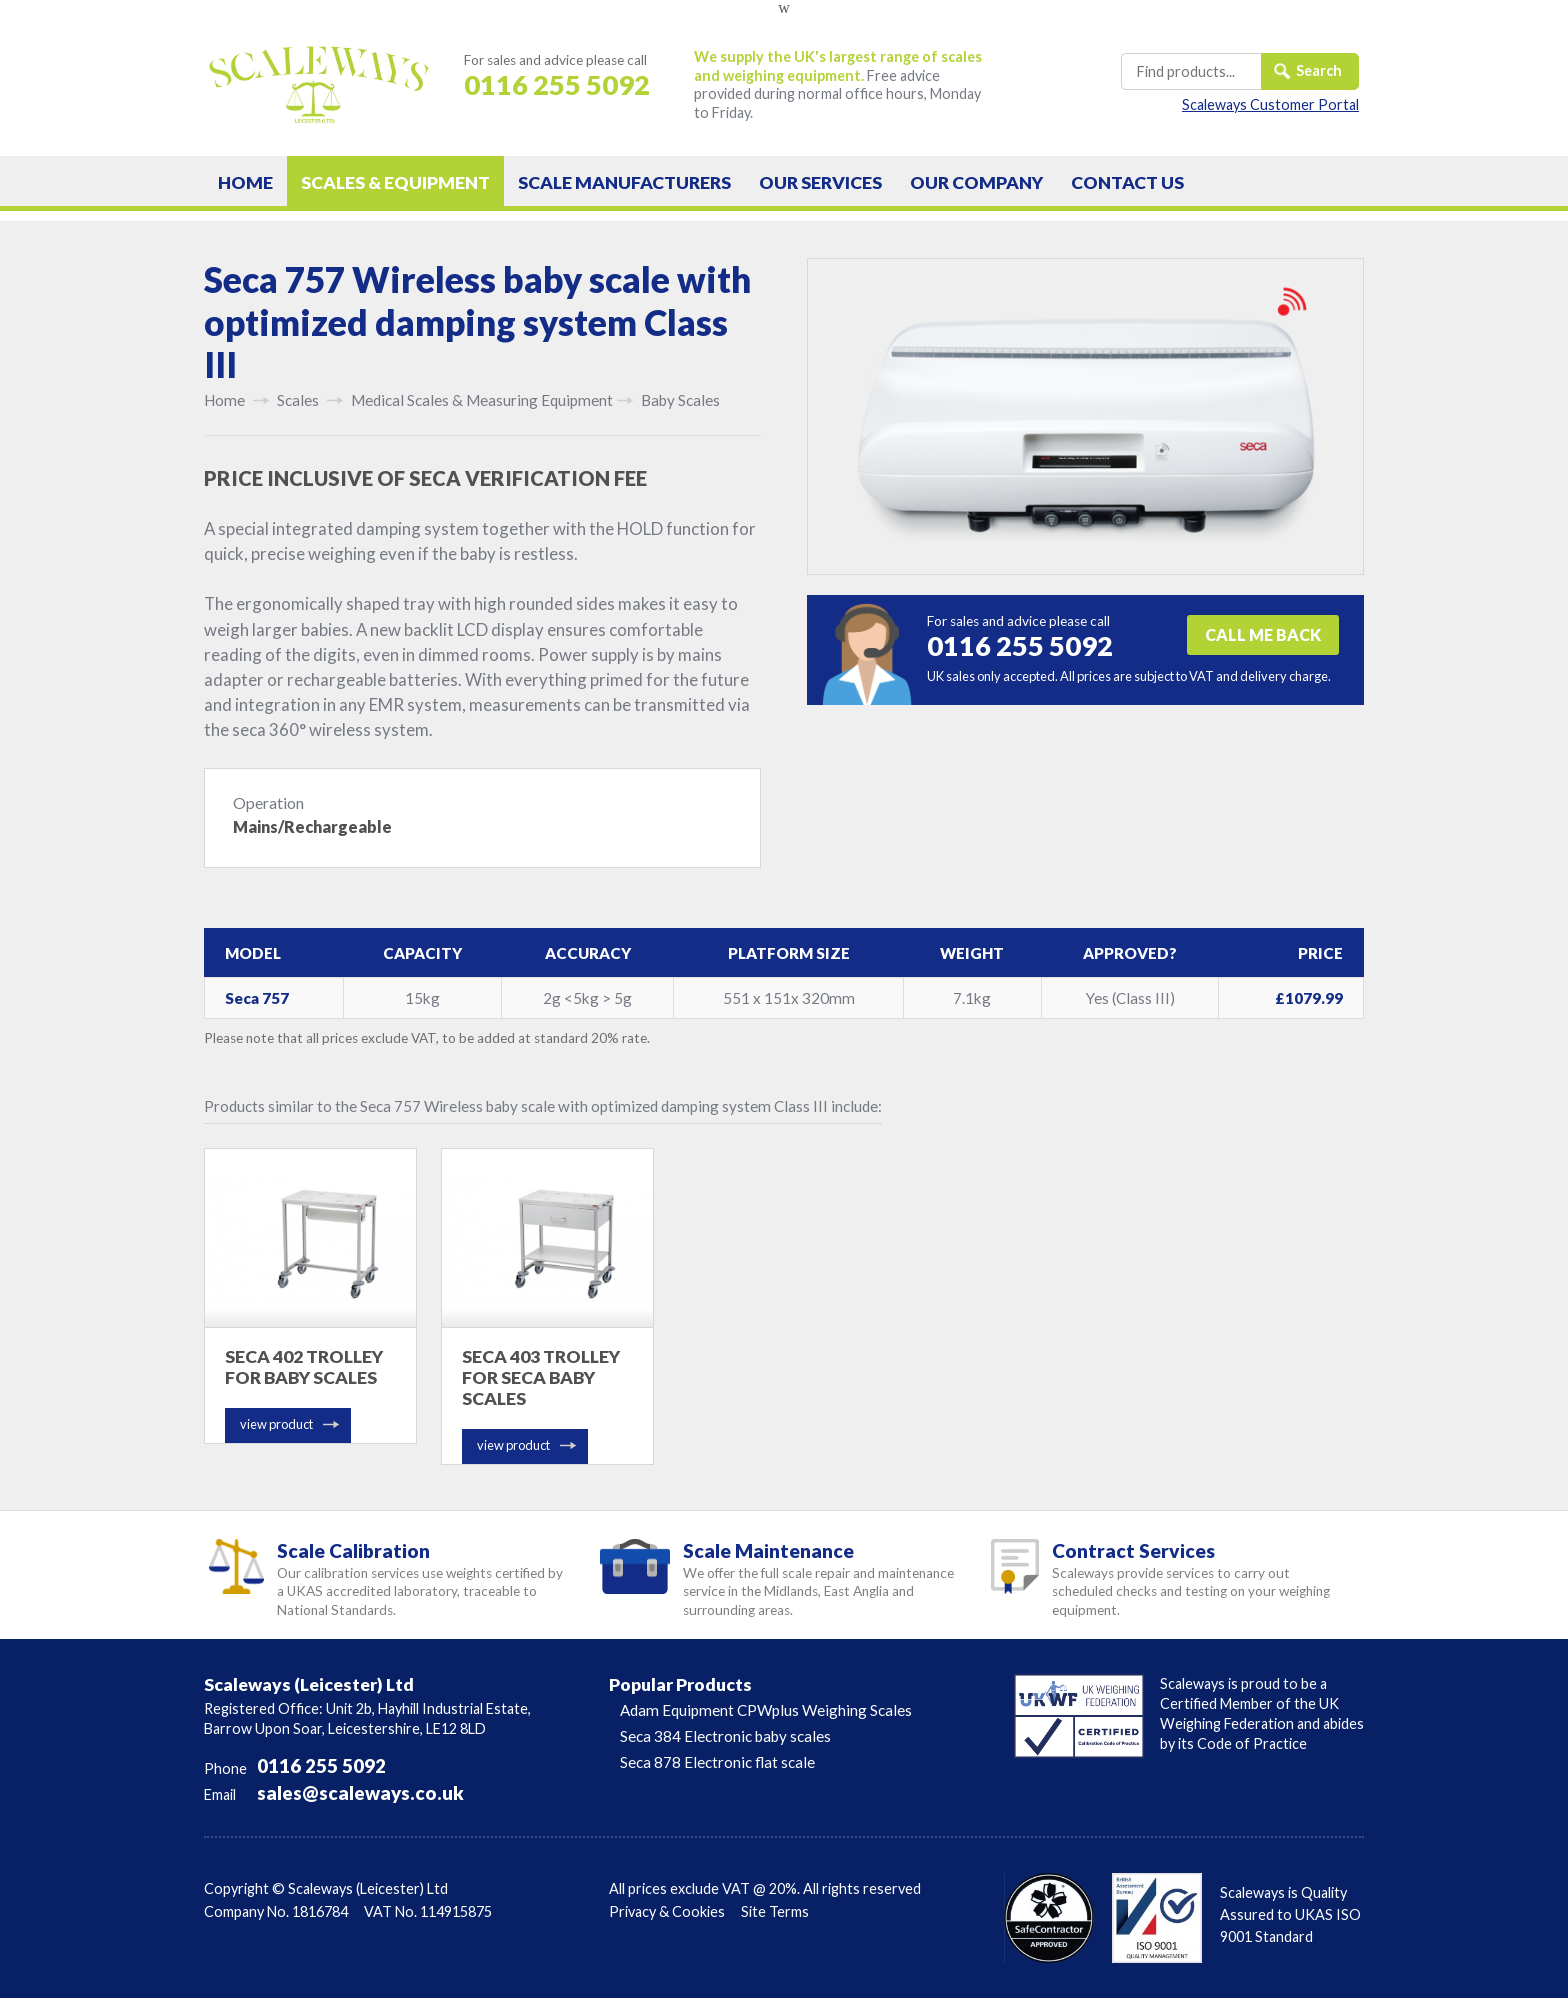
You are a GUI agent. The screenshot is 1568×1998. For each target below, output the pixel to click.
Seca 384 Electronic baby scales (725, 1736)
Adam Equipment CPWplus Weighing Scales (766, 1710)
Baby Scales (680, 400)
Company (976, 182)
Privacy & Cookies (667, 1912)
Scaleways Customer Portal (1270, 104)
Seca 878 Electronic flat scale (717, 1762)
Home (245, 182)
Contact (1127, 182)
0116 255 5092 (321, 1766)
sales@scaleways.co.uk (360, 1793)
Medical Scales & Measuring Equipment (482, 400)
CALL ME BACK (1263, 634)
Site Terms (775, 1912)
